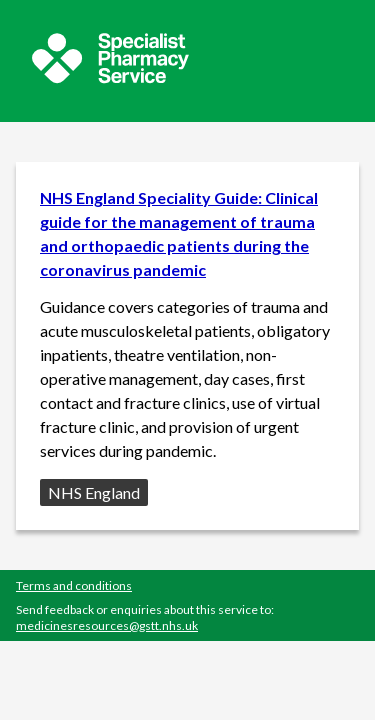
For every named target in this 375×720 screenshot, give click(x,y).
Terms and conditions (74, 585)
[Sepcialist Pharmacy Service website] (110, 77)
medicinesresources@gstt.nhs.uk (107, 625)
